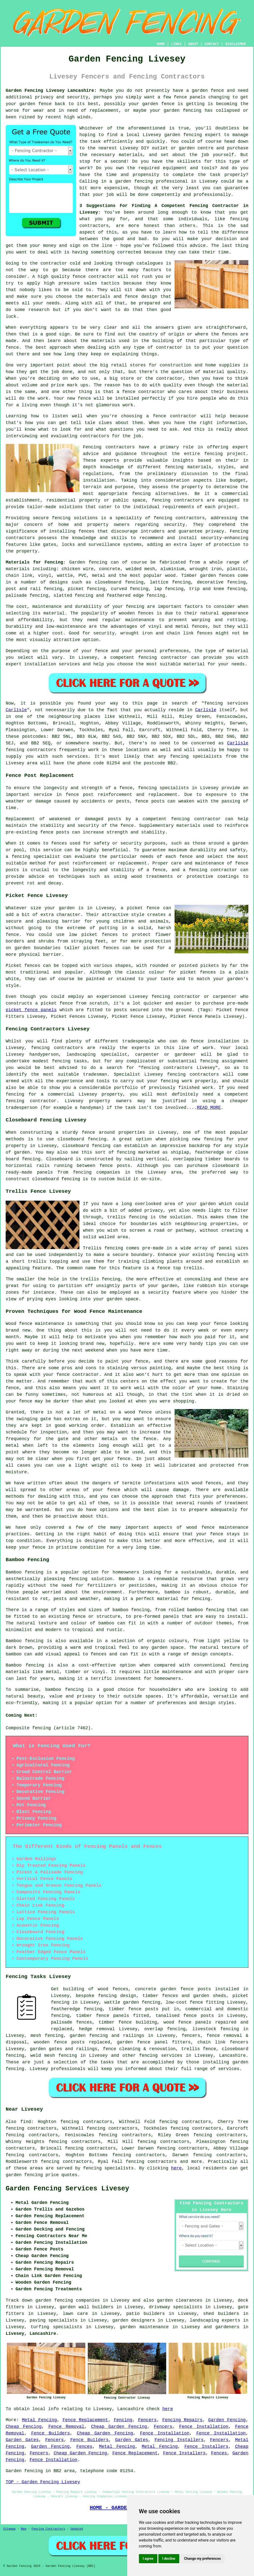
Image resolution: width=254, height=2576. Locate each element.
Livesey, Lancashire (31, 2333)
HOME (161, 44)
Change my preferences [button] (202, 2558)
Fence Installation (203, 2426)
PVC (82, 575)
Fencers (147, 2420)
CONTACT (212, 44)
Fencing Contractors (48, 2529)
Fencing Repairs (182, 2420)
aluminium (172, 568)
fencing (156, 595)
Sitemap (9, 2529)
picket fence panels (31, 1009)
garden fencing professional (151, 181)
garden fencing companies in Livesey (82, 2300)
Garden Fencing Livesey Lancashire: (51, 90)
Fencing (123, 2420)
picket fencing (86, 588)
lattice (159, 582)
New (23, 2529)
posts (204, 1989)
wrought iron (206, 568)
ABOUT (193, 44)
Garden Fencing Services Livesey (67, 2188)
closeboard (108, 582)
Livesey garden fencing (172, 134)
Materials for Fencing (34, 562)
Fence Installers (206, 2446)
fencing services (160, 2055)
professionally (212, 194)
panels (121, 2015)
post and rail (23, 588)
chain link (211, 2042)
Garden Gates (22, 2439)
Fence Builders (50, 2433)
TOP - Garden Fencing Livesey (43, 2482)
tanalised (167, 2015)
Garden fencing (88, 562)
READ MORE (209, 1107)
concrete (109, 568)
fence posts (143, 2009)
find (25, 2121)
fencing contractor (162, 657)
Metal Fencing (39, 2420)
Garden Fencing (227, 2420)
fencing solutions (75, 518)
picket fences (99, 934)
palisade (61, 2022)
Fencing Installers (179, 2439)
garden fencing (182, 110)
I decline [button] (168, 2558)
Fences (84, 2446)
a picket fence (54, 1003)
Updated (77, 2529)
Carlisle (16, 709)
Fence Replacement (85, 2420)
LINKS (176, 44)
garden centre (196, 148)
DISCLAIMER (235, 44)
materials (131, 154)
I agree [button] (148, 2558)
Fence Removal (66, 2426)
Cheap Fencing (24, 2426)
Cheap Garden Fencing (119, 2426)
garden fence (208, 90)
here (176, 2168)
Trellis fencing (103, 1248)
